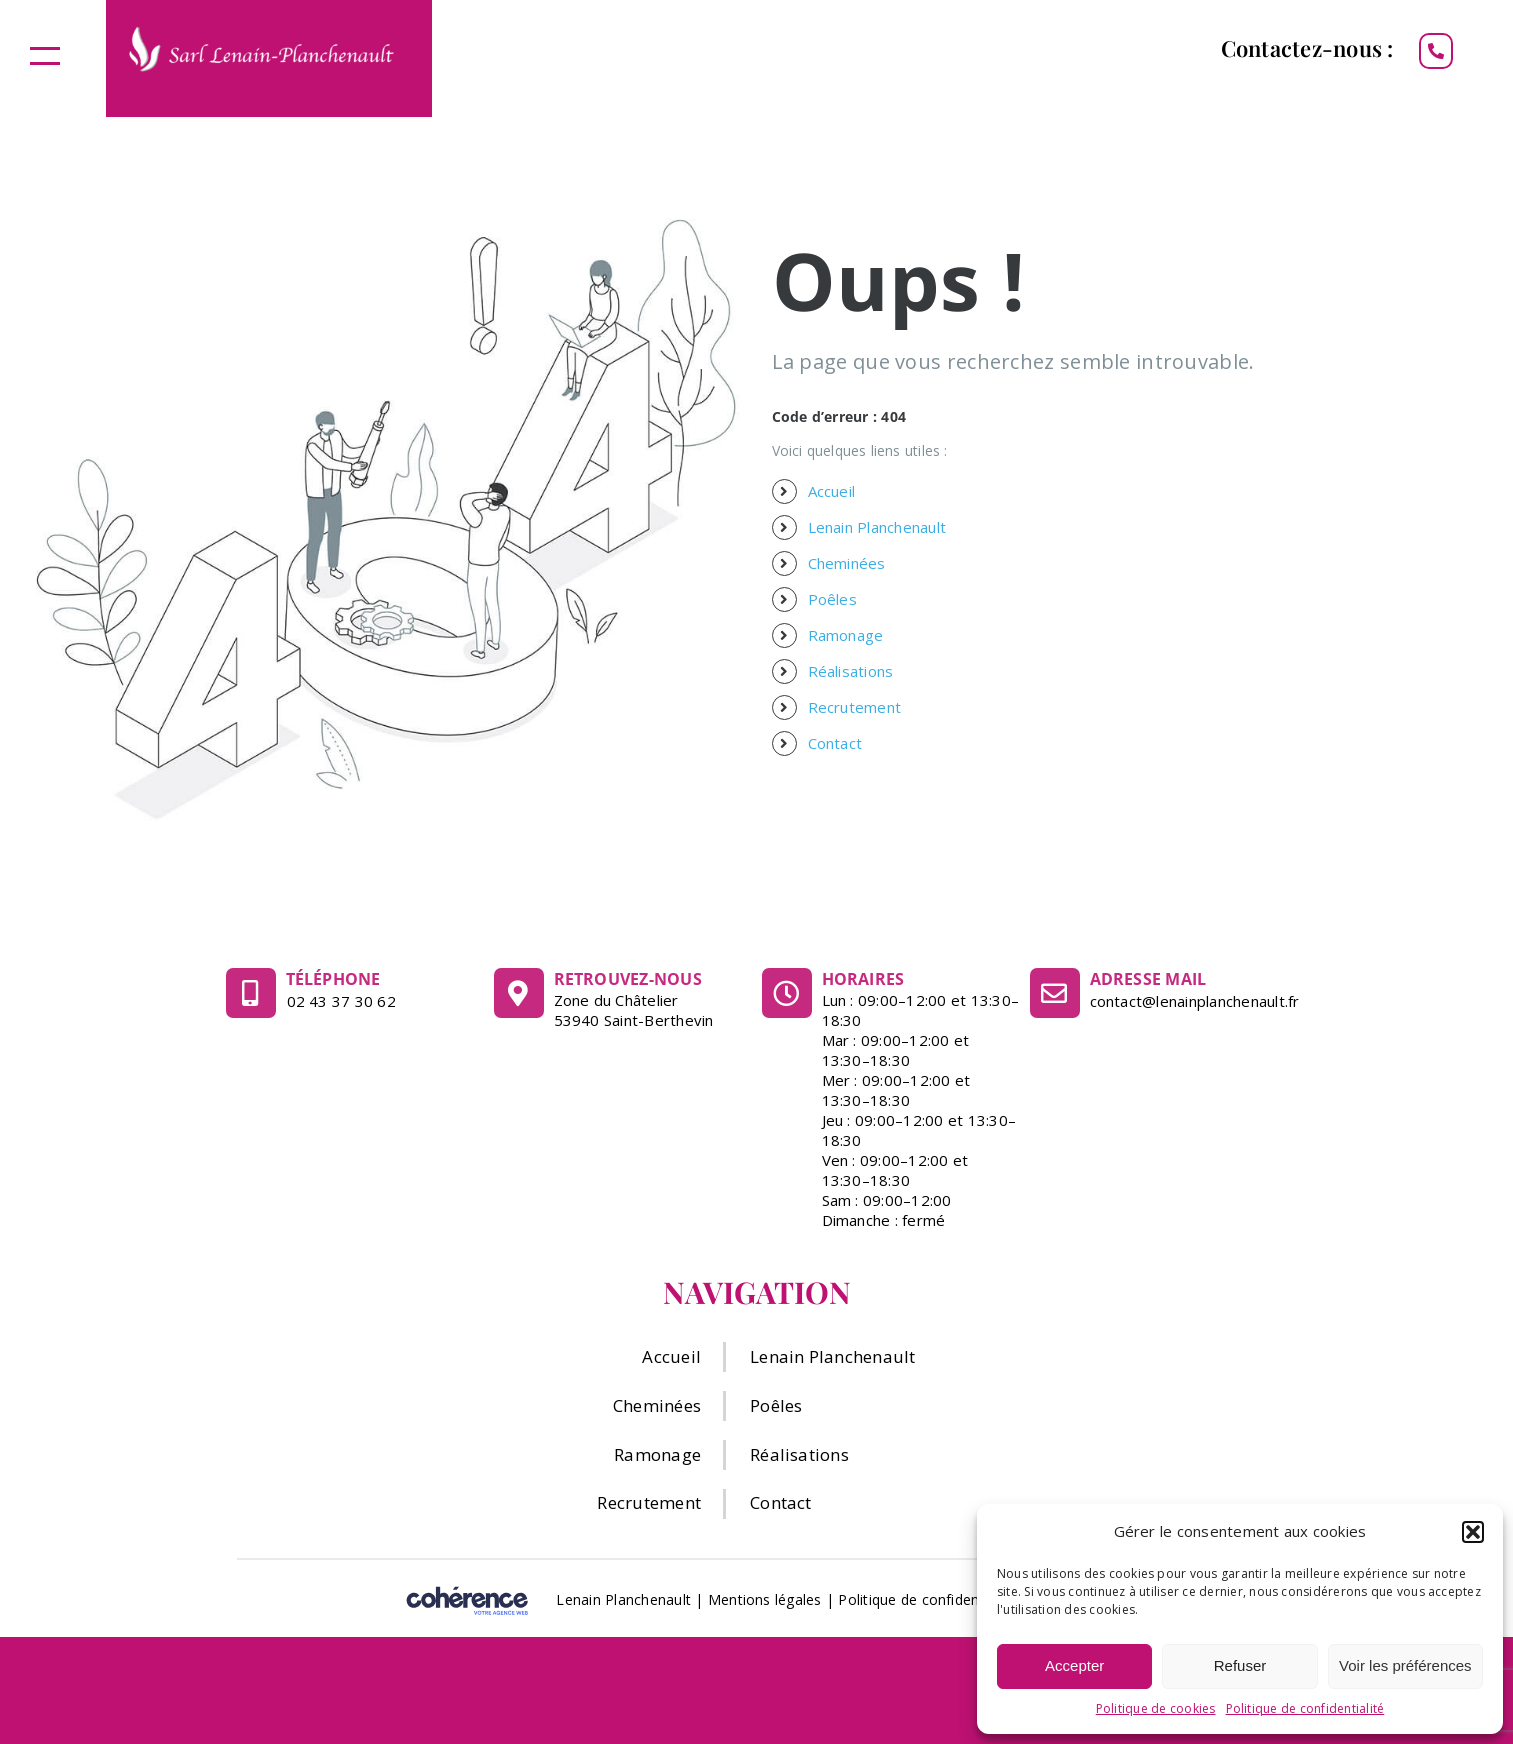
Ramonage (846, 635)
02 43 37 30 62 (341, 1001)
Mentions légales (765, 1599)
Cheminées (847, 563)
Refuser (1240, 1665)
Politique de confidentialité (1305, 1708)
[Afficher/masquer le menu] (45, 56)
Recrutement (855, 707)
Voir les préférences (1405, 1665)
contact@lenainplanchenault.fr (1195, 1001)
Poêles (832, 599)
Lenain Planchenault (877, 527)
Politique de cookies (1156, 1708)
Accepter (1074, 1665)
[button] (1473, 1532)
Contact (835, 743)
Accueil (832, 491)
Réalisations (851, 671)
